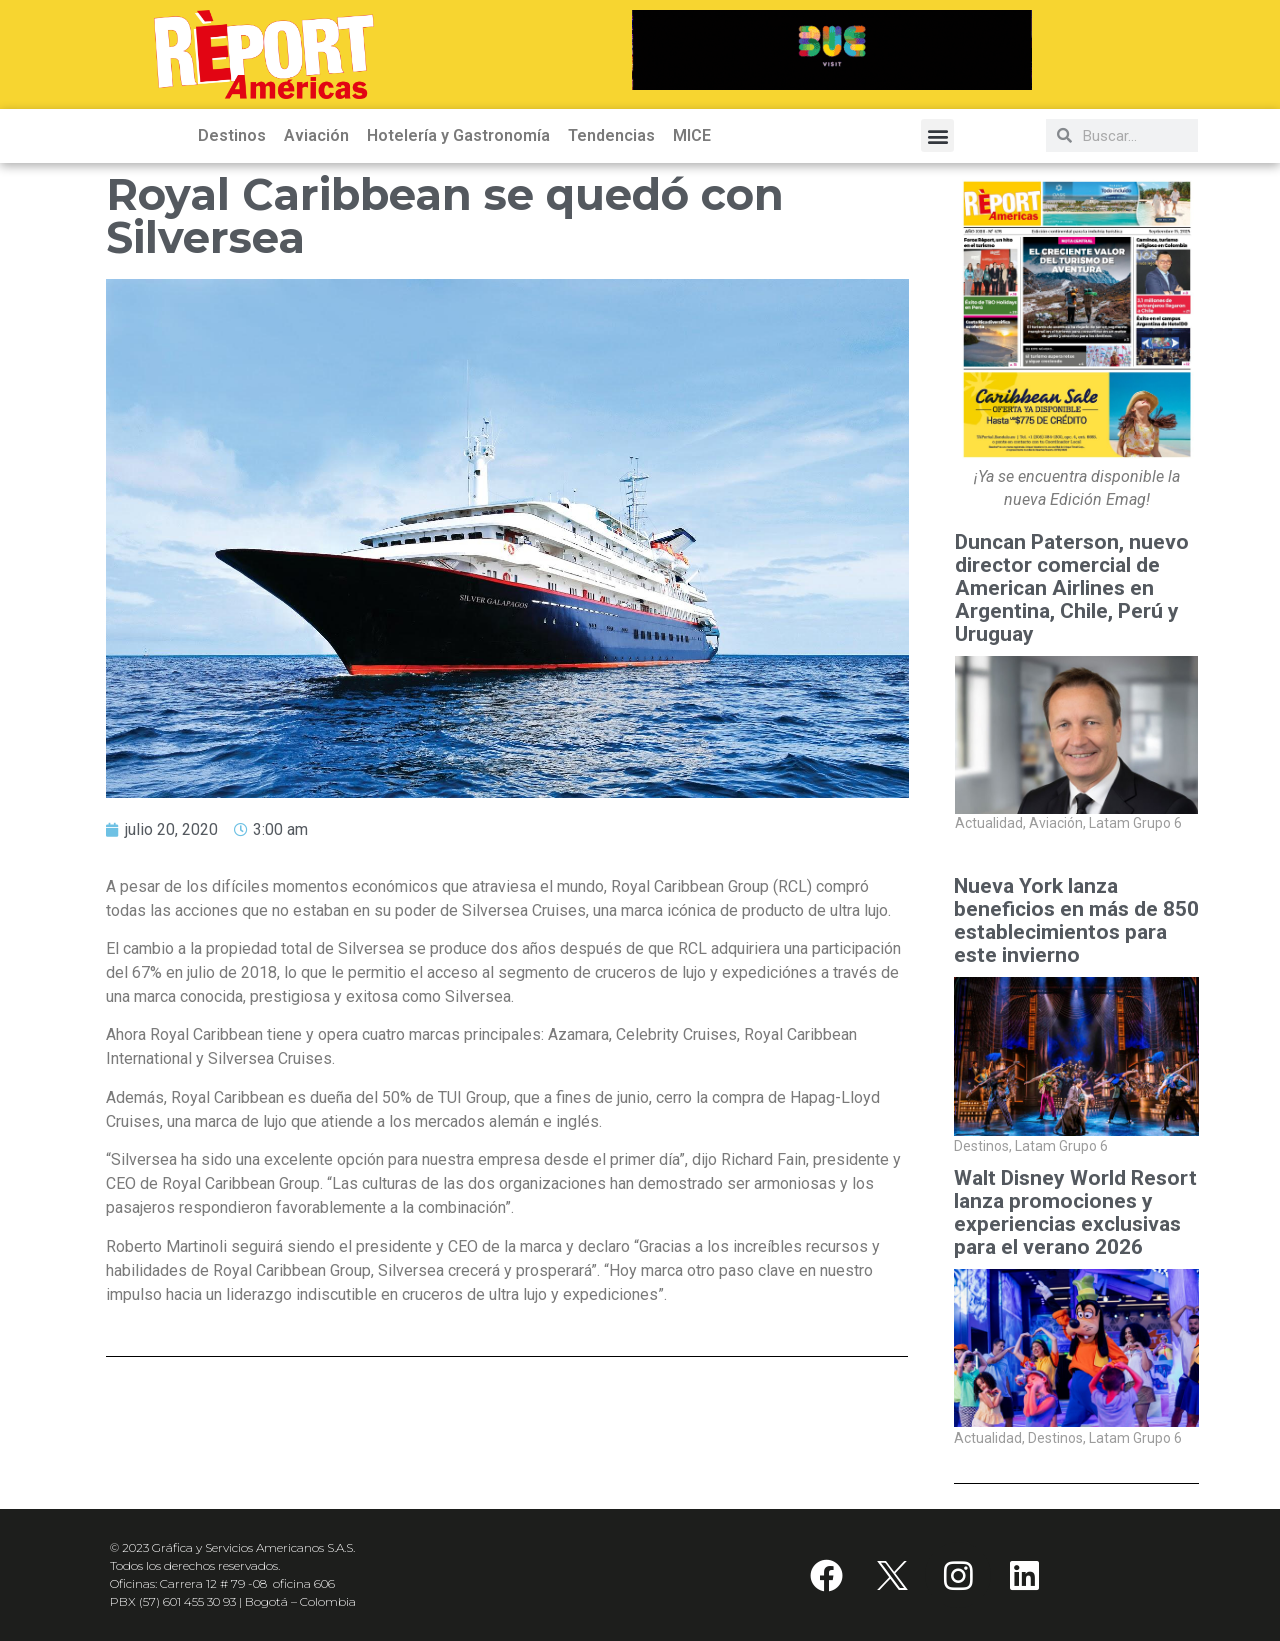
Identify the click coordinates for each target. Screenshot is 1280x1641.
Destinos (232, 135)
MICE (692, 135)
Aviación (316, 135)
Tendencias (611, 135)
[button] (937, 135)
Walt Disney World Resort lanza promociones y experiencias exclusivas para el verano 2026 (1075, 1213)
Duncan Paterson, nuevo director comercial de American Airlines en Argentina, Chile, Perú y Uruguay (1072, 588)
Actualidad (990, 824)
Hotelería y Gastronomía (458, 135)
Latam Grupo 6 (1135, 824)
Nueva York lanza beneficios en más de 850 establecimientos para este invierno (1076, 921)
